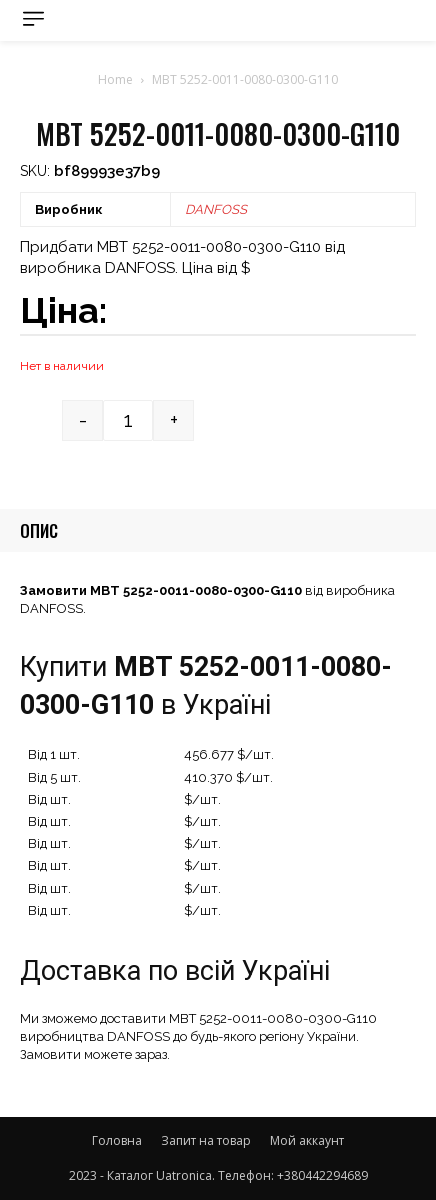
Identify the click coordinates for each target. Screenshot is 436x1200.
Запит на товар (206, 1140)
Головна (117, 1140)
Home (115, 79)
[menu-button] (33, 18)
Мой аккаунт (307, 1140)
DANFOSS (216, 209)
